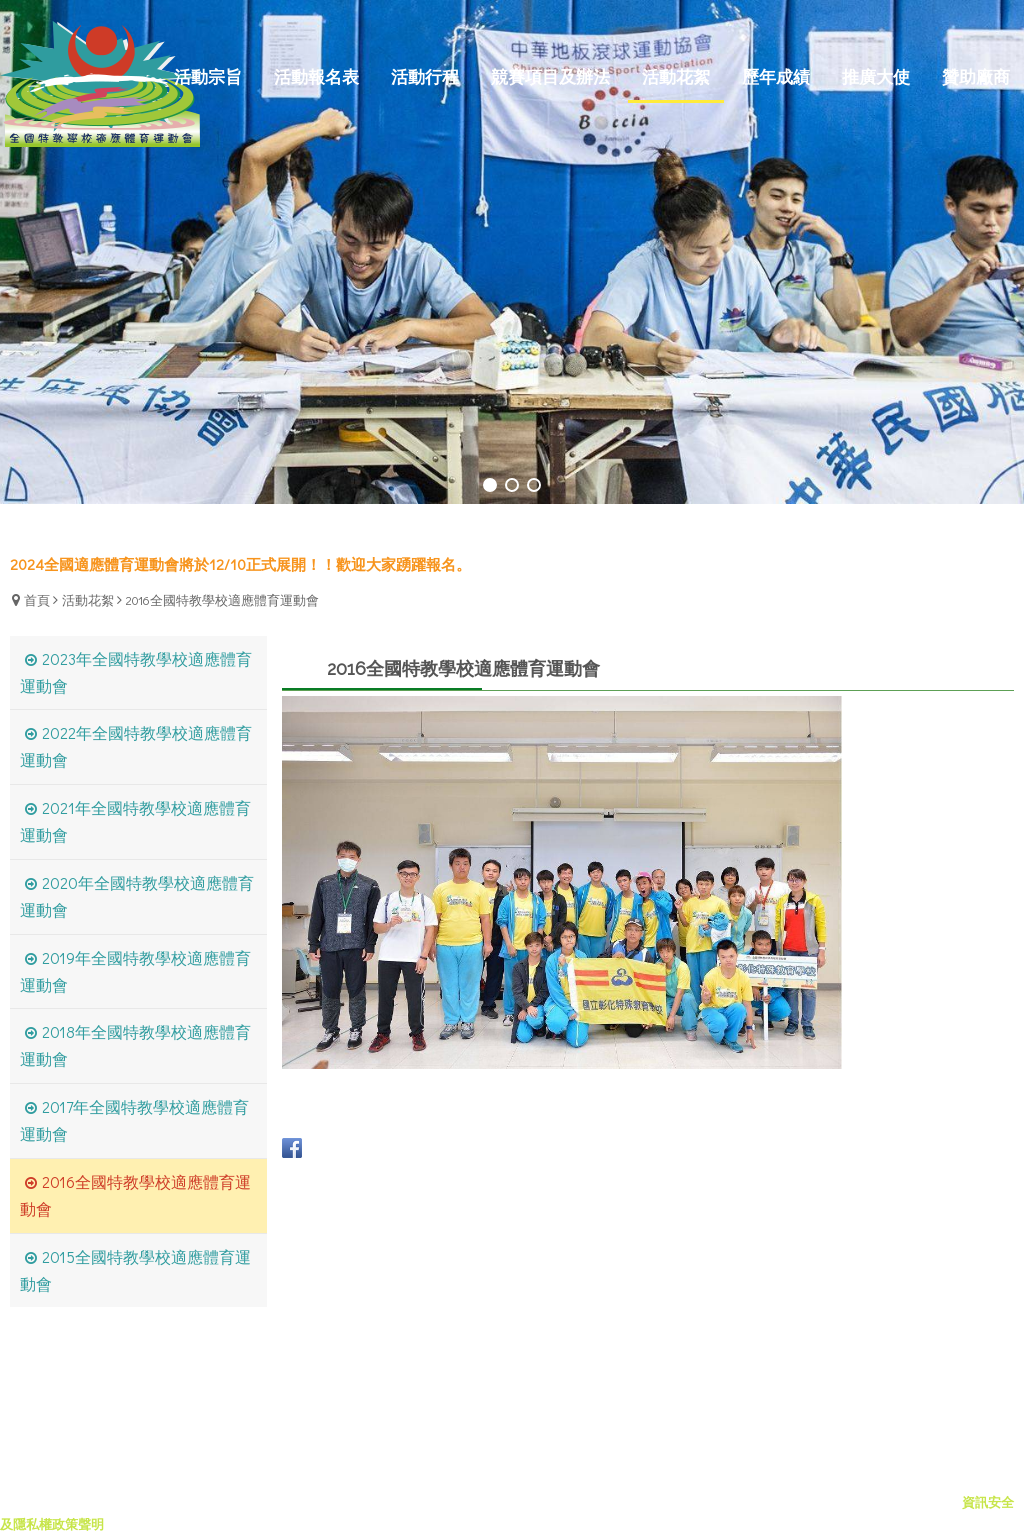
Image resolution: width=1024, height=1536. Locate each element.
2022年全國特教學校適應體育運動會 (136, 746)
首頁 (37, 599)
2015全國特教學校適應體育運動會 (135, 1270)
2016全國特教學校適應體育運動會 (222, 599)
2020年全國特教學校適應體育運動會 (137, 896)
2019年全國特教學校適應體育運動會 (135, 971)
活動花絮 (88, 599)
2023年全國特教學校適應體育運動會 (136, 672)
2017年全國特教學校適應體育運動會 (134, 1120)
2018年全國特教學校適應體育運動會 (135, 1045)
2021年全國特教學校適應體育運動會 (135, 821)
